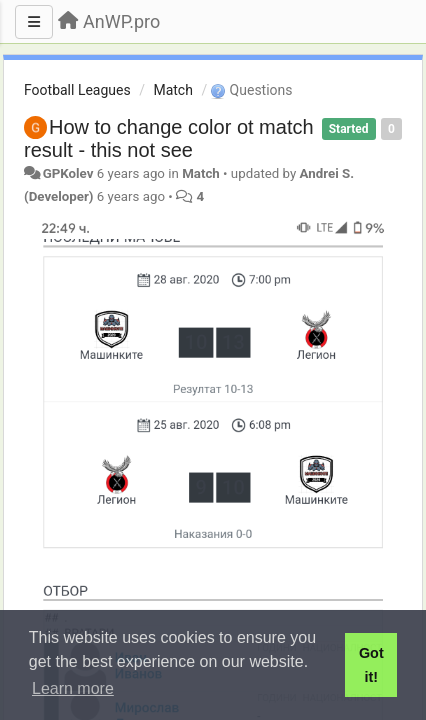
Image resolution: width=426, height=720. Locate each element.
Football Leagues (77, 90)
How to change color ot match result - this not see (169, 138)
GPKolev (68, 173)
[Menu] (34, 22)
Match (172, 90)
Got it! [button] (371, 665)
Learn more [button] (73, 688)
